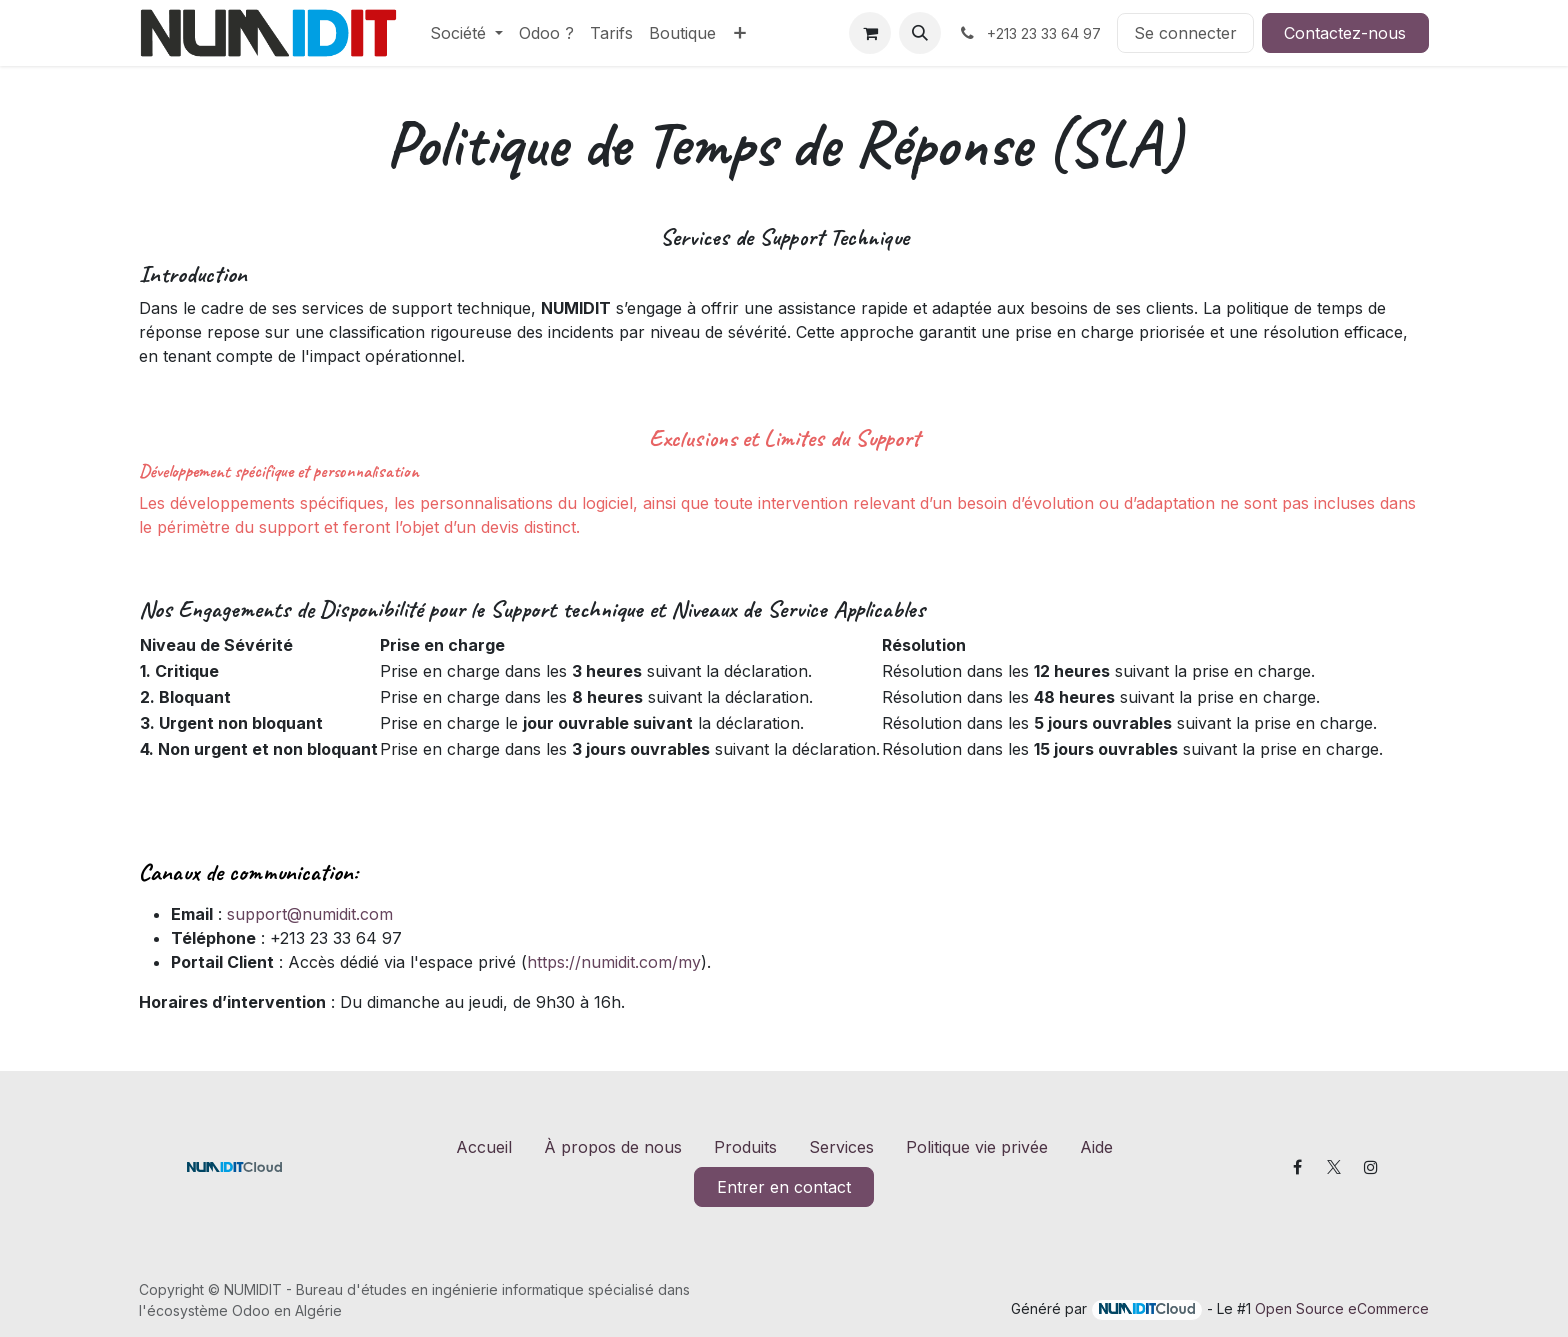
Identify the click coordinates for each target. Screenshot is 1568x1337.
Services (841, 1147)
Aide (1096, 1147)
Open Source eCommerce (1342, 1308)
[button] (920, 33)
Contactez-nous (1345, 33)
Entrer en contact (784, 1187)
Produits (745, 1147)
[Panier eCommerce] (870, 33)
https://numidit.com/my (614, 962)
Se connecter (1185, 33)
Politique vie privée (977, 1147)
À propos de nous (613, 1147)
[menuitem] (466, 33)
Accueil (484, 1147)
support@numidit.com (310, 914)
